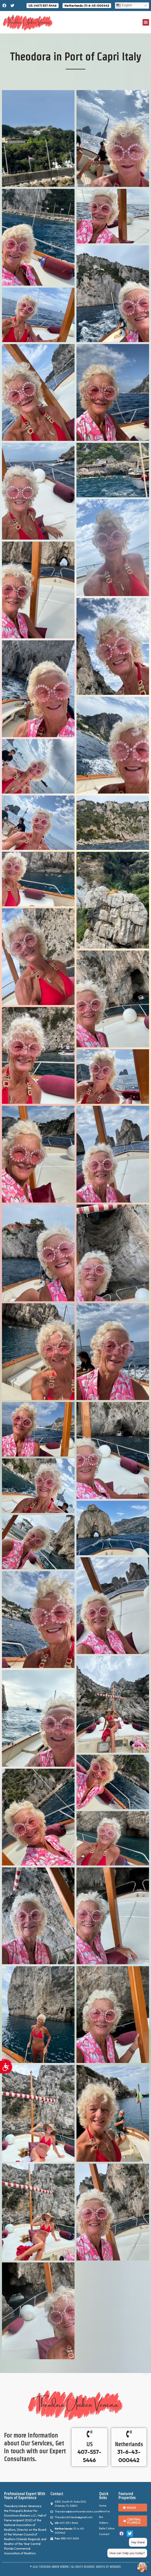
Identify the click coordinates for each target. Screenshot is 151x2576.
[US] (89, 2434)
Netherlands (129, 2444)
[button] (146, 22)
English (124, 5)
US (90, 2444)
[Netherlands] (129, 2434)
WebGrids (115, 2566)
